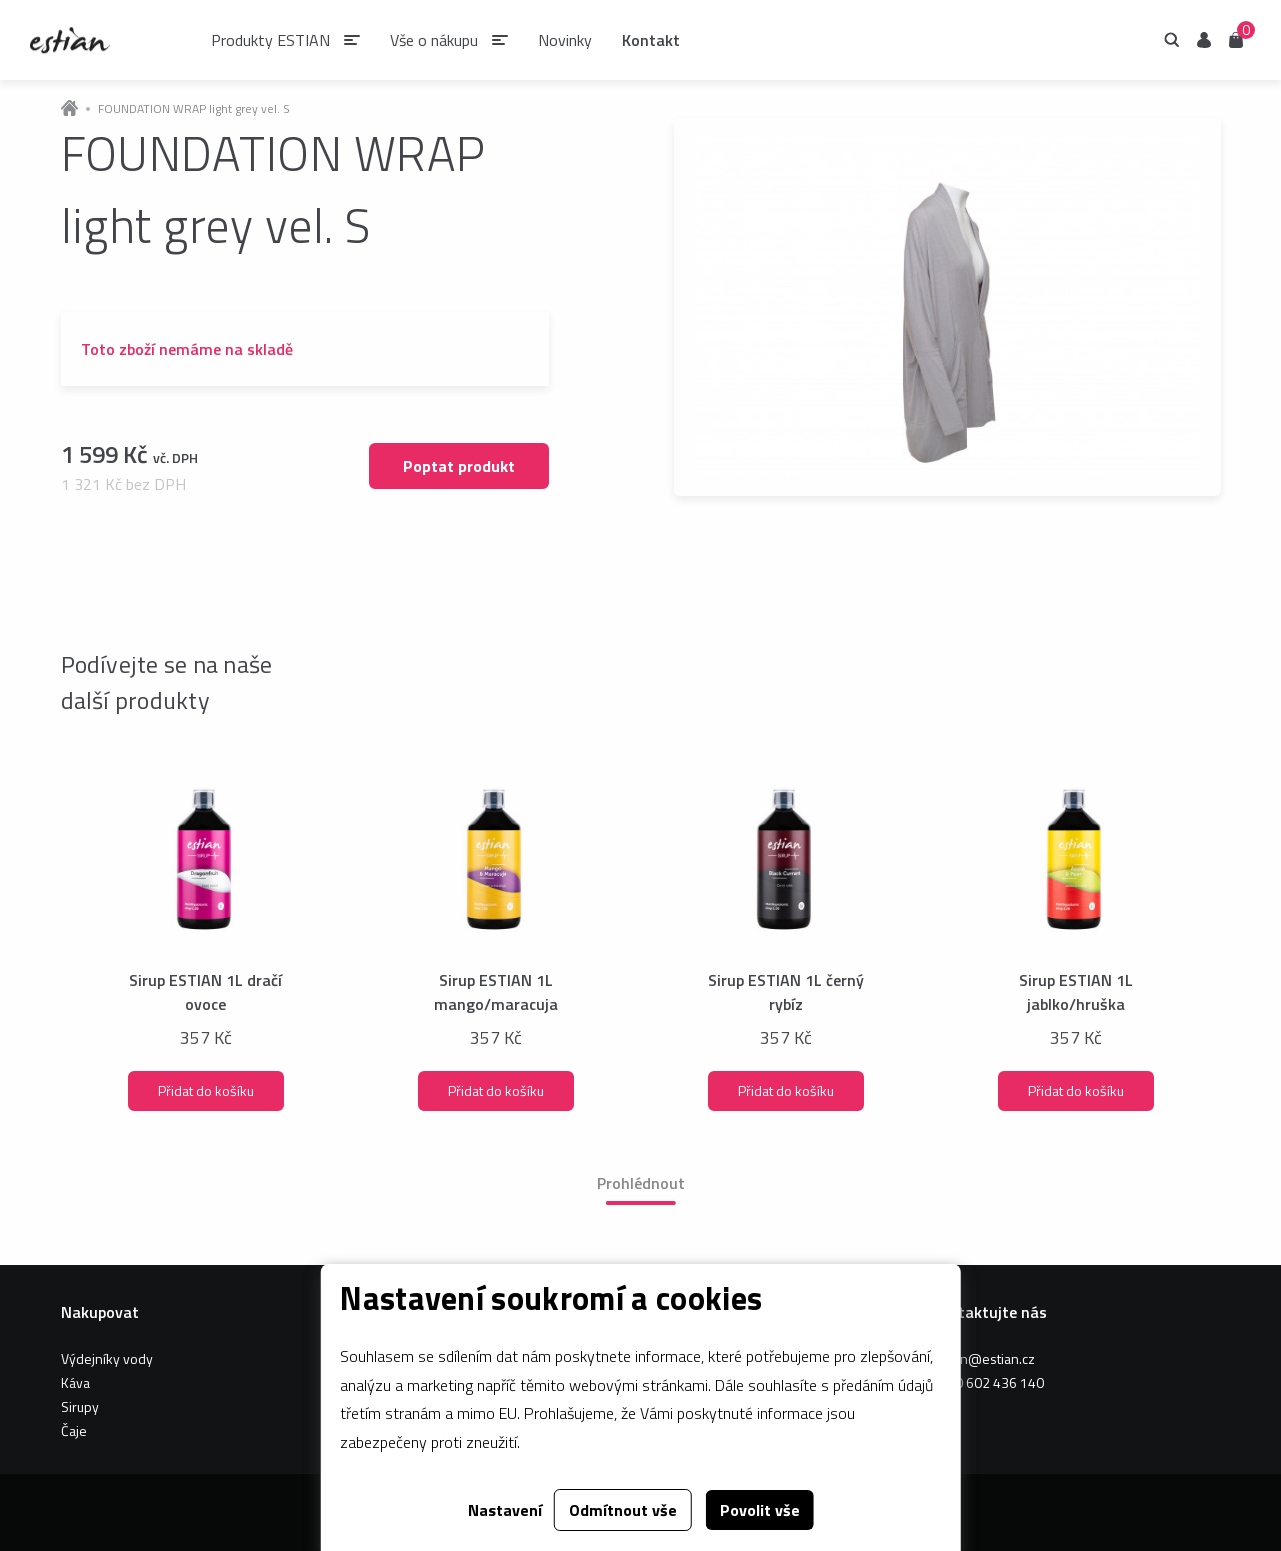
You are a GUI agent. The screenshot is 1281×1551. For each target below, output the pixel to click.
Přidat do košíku (206, 1090)
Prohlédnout (641, 1183)
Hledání (1172, 40)
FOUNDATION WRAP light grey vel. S (194, 109)
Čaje (74, 1430)
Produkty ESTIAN (270, 40)
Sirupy (80, 1406)
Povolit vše (760, 1510)
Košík (1236, 38)
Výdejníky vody (107, 1358)
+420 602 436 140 (987, 1382)
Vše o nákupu (434, 40)
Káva (75, 1382)
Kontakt (651, 40)
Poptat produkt (459, 466)
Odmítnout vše (623, 1510)
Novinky (565, 40)
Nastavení (505, 1510)
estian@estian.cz (983, 1358)
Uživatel (1204, 40)
